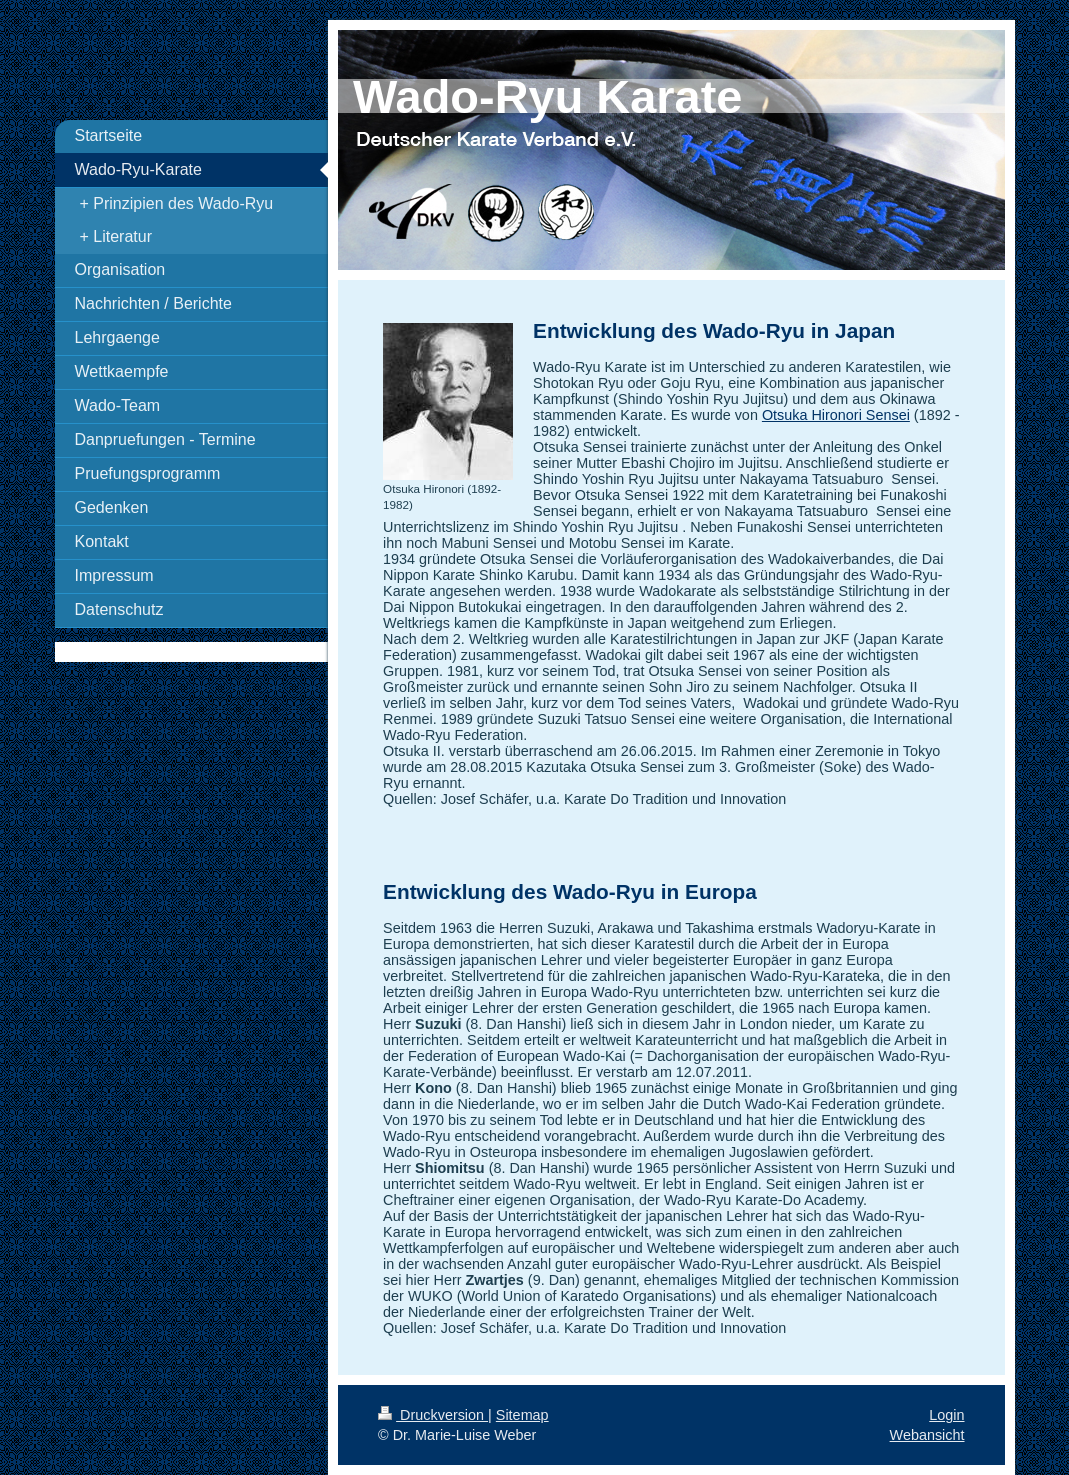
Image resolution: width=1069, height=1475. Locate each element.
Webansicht (927, 1435)
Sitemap (522, 1415)
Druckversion (433, 1415)
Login (946, 1415)
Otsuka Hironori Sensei (836, 415)
